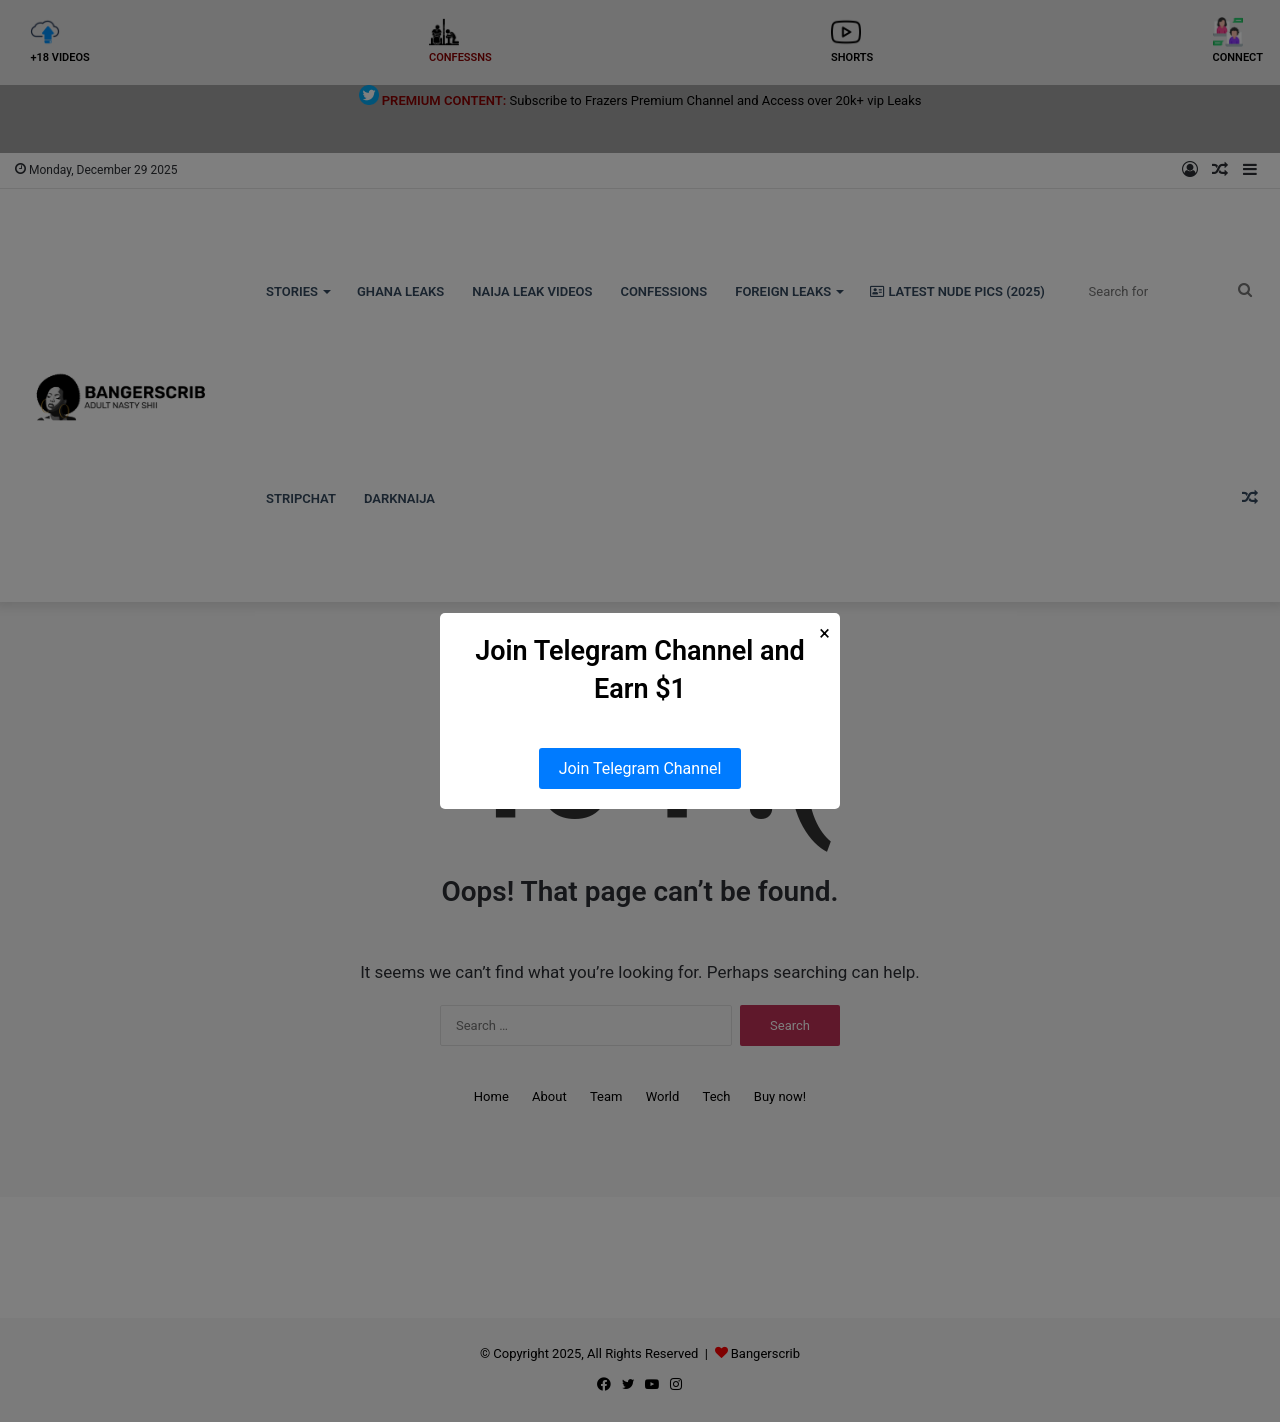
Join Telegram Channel (640, 768)
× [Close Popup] (824, 633)
